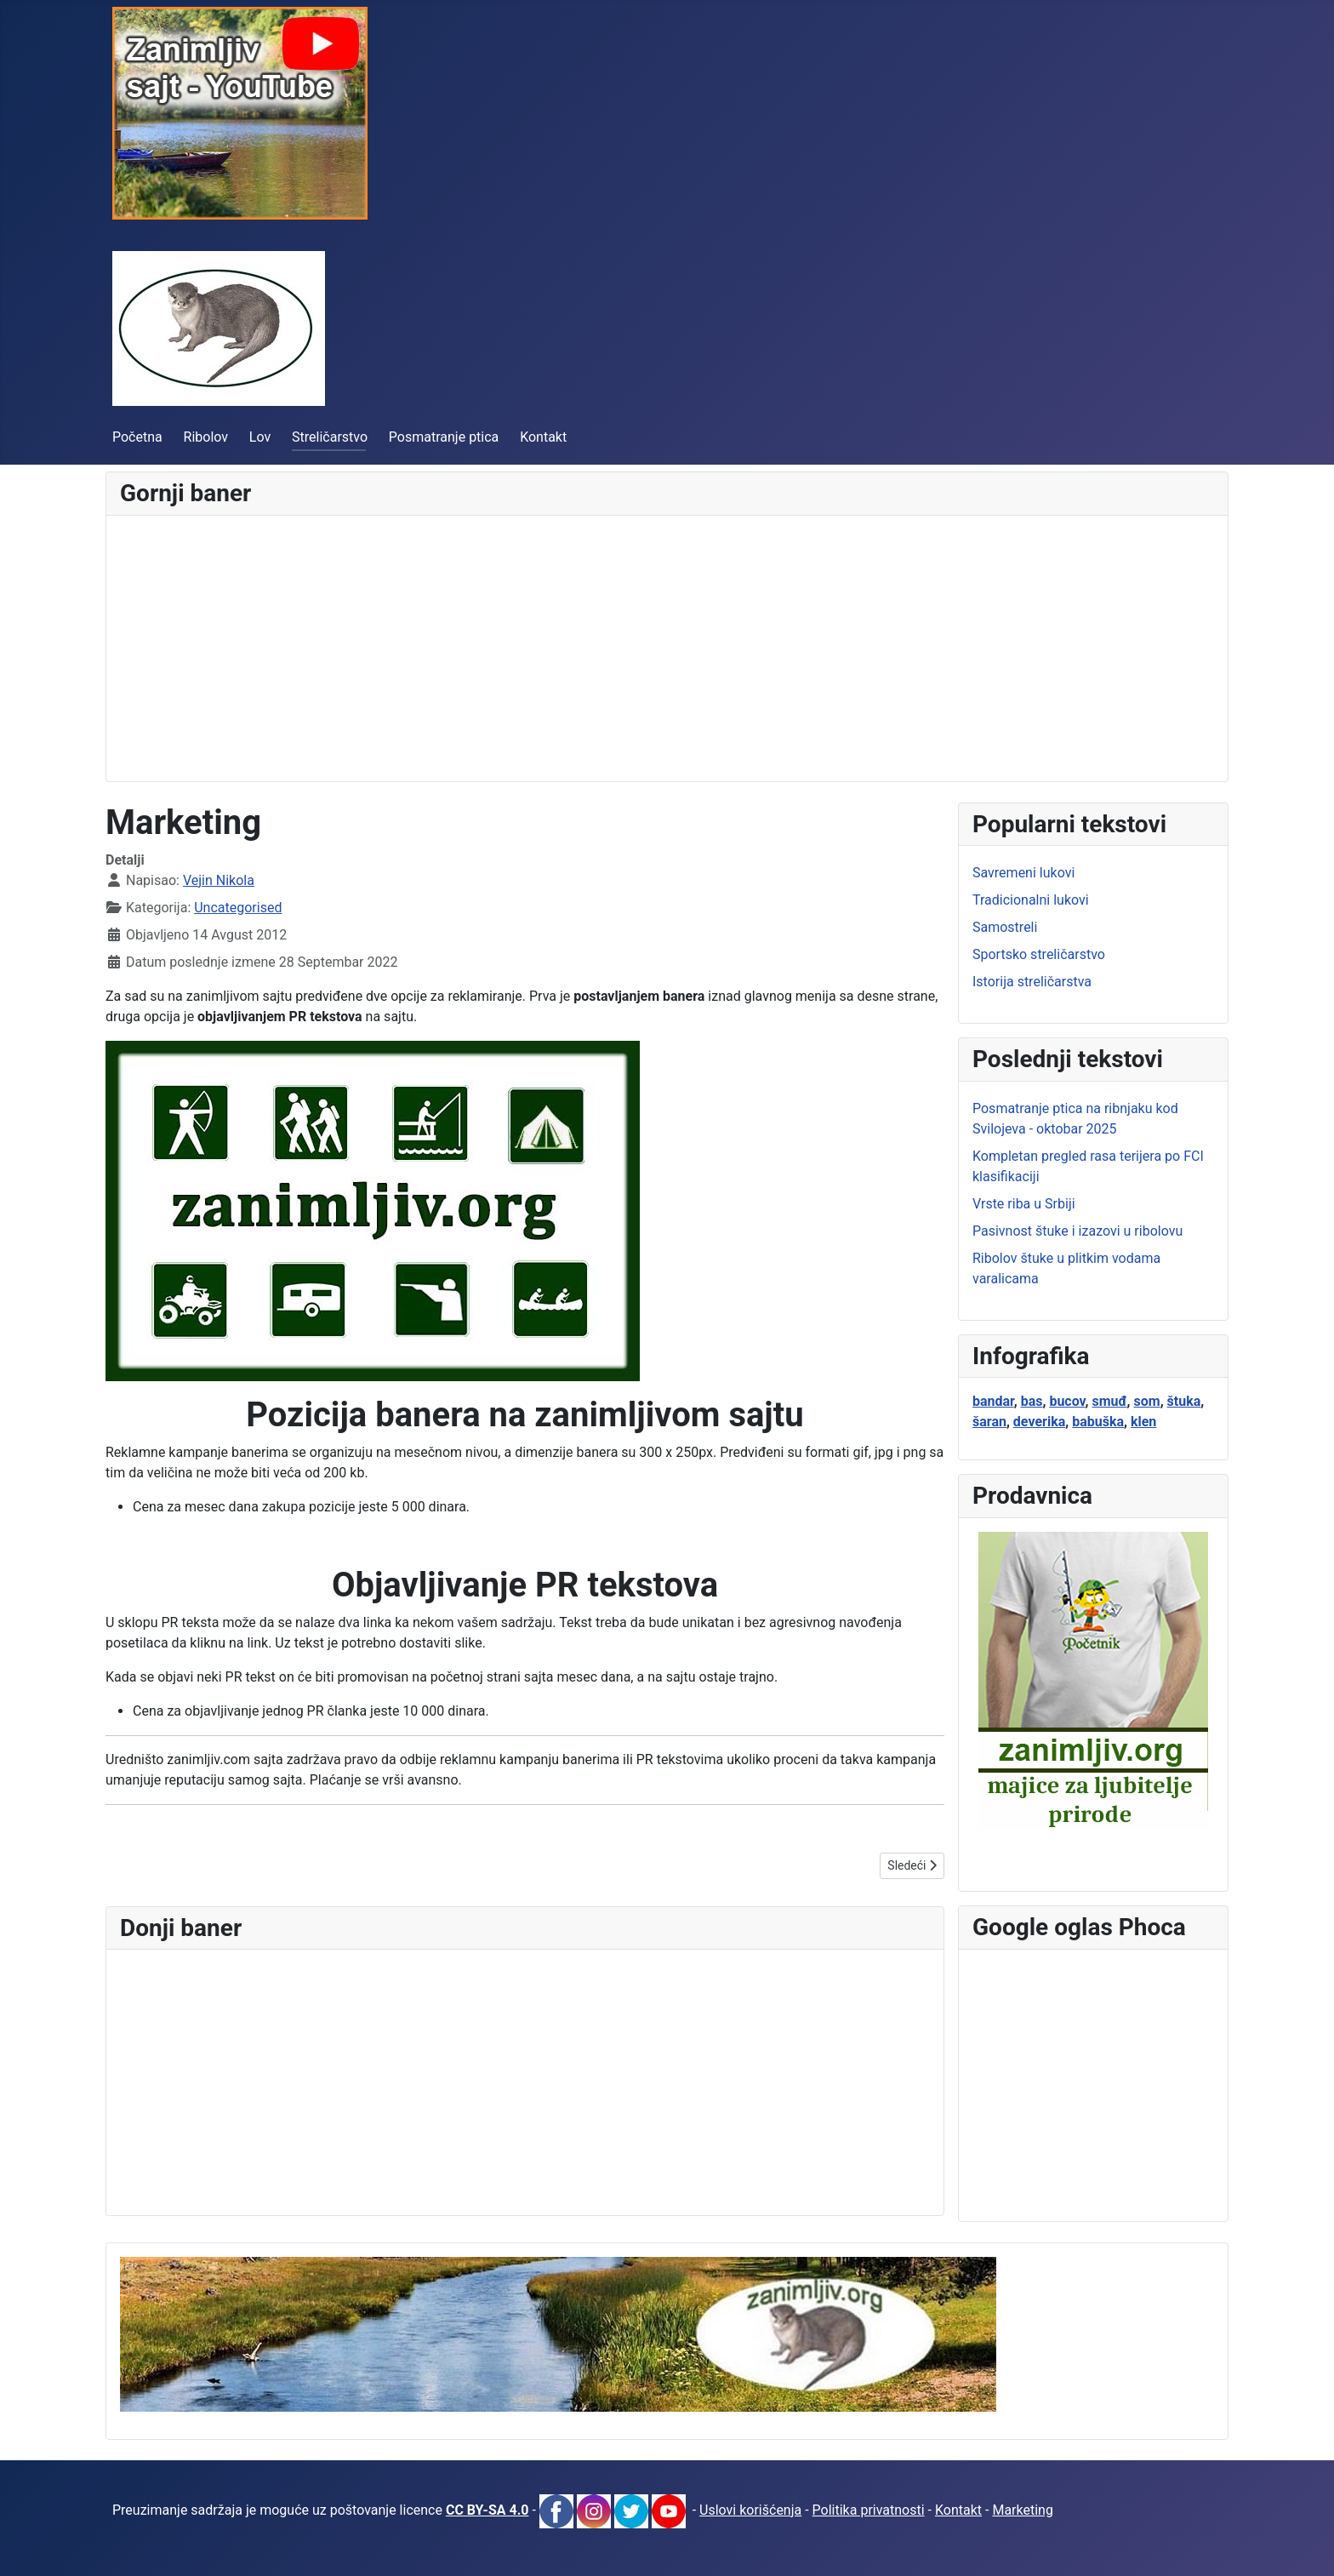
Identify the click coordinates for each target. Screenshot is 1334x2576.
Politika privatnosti (868, 2510)
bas (1032, 1401)
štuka (1184, 1401)
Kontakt (543, 437)
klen (1143, 1422)
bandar (993, 1401)
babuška (1098, 1422)
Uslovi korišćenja (750, 2510)
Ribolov (206, 437)
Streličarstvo (330, 437)
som (1147, 1401)
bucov (1067, 1401)
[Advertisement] (630, 648)
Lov (260, 437)
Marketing (1022, 2510)
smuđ (1109, 1401)
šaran (989, 1422)
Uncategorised (238, 908)
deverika (1039, 1422)
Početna (137, 437)
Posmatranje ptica (444, 437)
